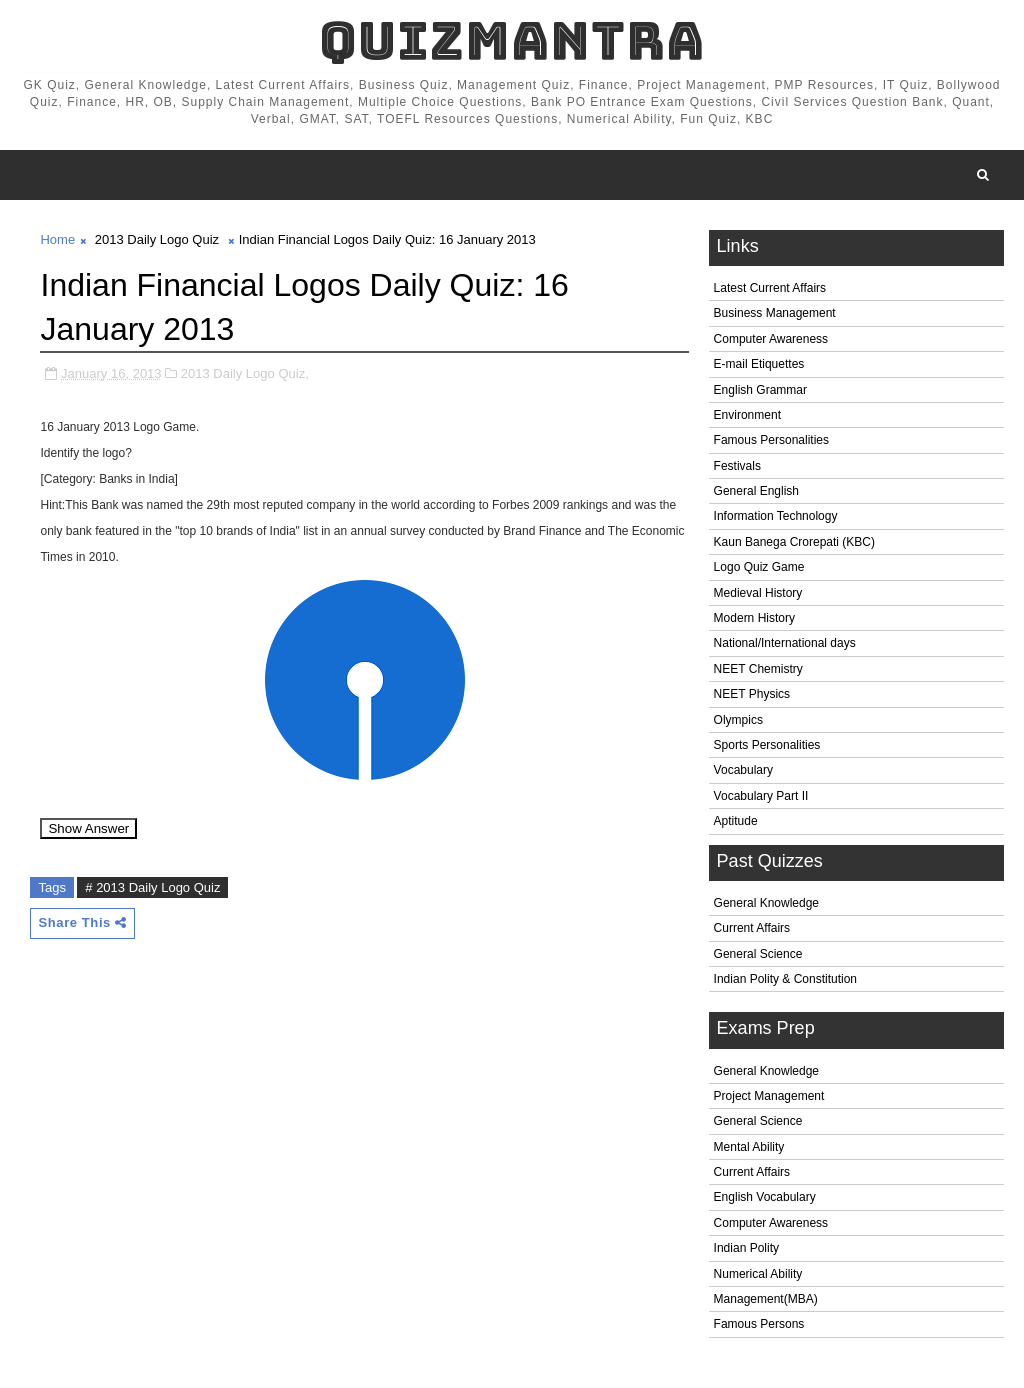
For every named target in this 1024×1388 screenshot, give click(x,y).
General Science (758, 954)
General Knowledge (766, 903)
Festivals (737, 466)
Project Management (769, 1096)
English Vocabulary (765, 1197)
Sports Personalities (767, 745)
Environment (747, 415)
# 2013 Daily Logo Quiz (152, 887)
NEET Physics (752, 694)
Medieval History (758, 593)
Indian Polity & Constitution (785, 979)
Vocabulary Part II (761, 796)
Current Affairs (752, 928)
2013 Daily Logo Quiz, (245, 373)
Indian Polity (746, 1248)
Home (57, 239)
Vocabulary (743, 770)
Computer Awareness (771, 339)
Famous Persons (759, 1324)
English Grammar (760, 390)
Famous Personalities (771, 440)
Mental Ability (749, 1147)
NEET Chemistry (758, 669)
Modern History (754, 618)
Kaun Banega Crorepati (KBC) (794, 542)
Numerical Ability (758, 1274)
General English (756, 491)
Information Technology (776, 516)
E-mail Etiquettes (759, 364)
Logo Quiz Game (759, 567)
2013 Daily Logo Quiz (157, 239)
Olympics (738, 720)
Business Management (775, 313)
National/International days (785, 643)
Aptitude (736, 821)
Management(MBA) (766, 1299)
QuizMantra (512, 40)
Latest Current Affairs (770, 288)
